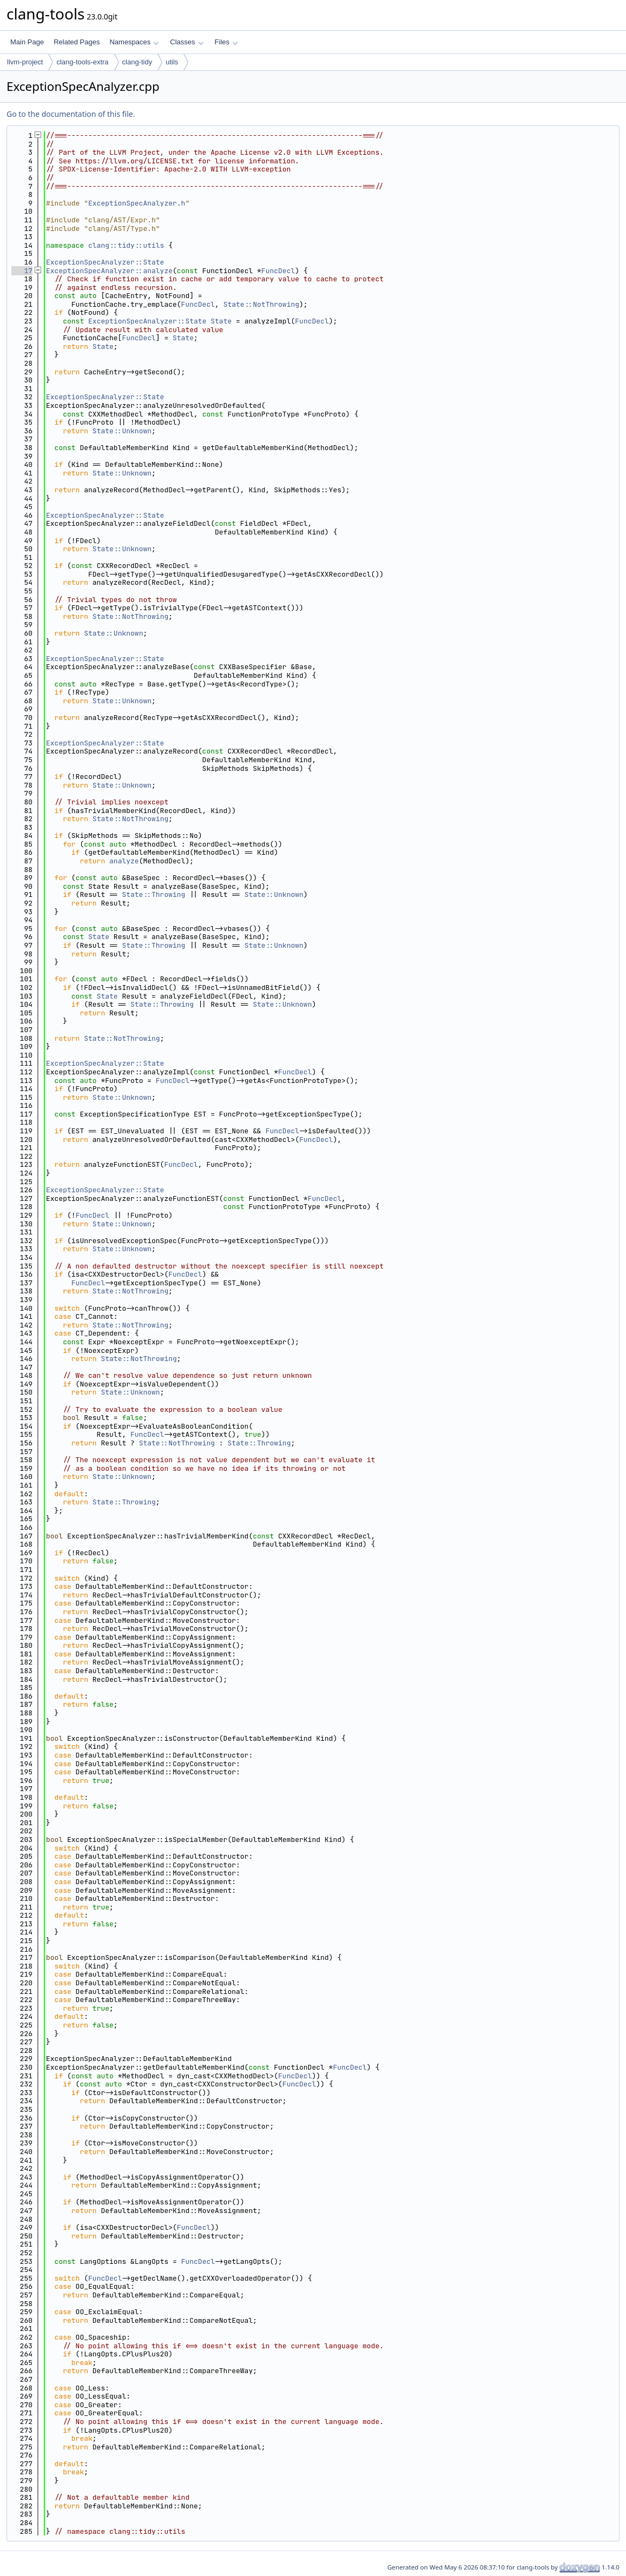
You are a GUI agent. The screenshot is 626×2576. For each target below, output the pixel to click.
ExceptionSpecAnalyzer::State (105, 262)
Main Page (27, 42)
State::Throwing (153, 894)
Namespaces (134, 42)
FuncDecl (278, 270)
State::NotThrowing (261, 304)
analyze (124, 861)
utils (172, 62)
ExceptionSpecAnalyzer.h (136, 203)
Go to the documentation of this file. (70, 114)
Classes (186, 42)
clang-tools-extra (82, 62)
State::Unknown (122, 430)
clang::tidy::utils (126, 245)
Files (226, 42)
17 (21, 270)
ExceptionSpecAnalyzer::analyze (109, 270)
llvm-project (25, 62)
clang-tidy (137, 62)
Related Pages (77, 42)
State (221, 321)
